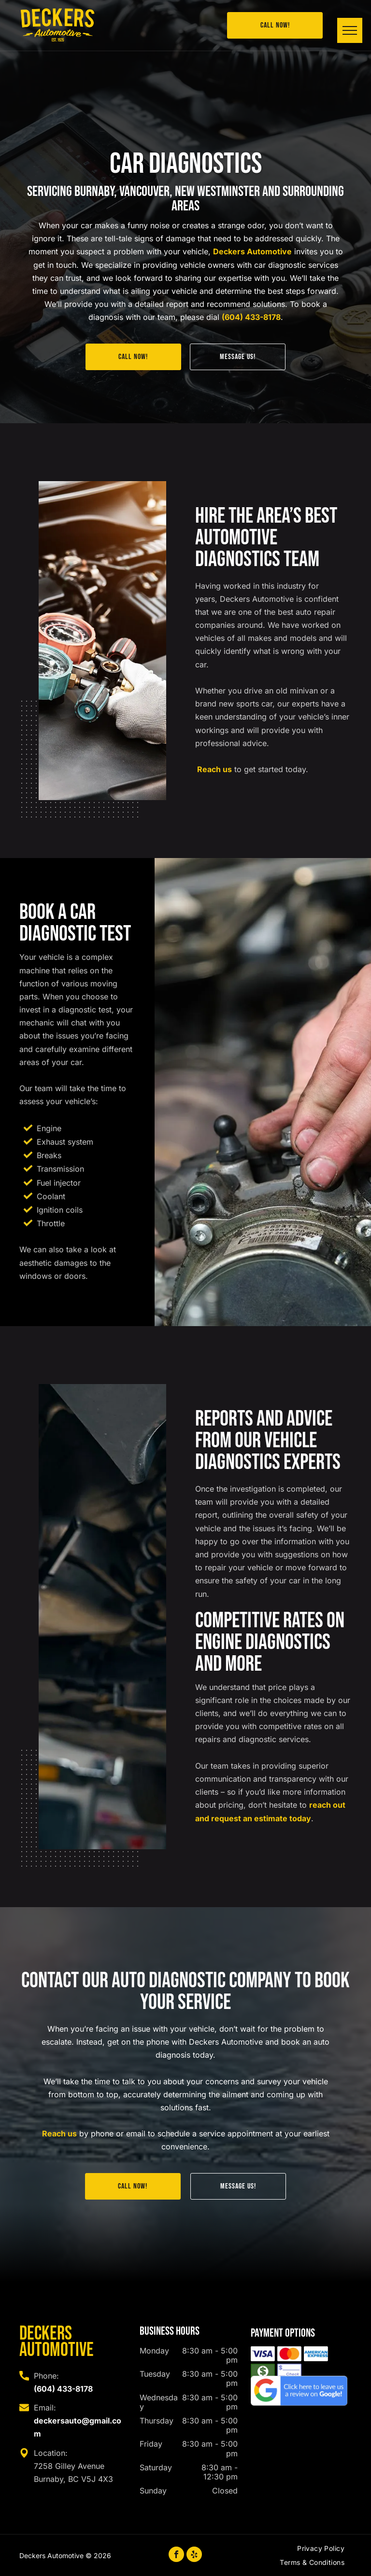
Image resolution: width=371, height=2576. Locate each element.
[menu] (349, 30)
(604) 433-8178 (251, 317)
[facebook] (176, 2555)
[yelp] (194, 2555)
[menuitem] (321, 2550)
